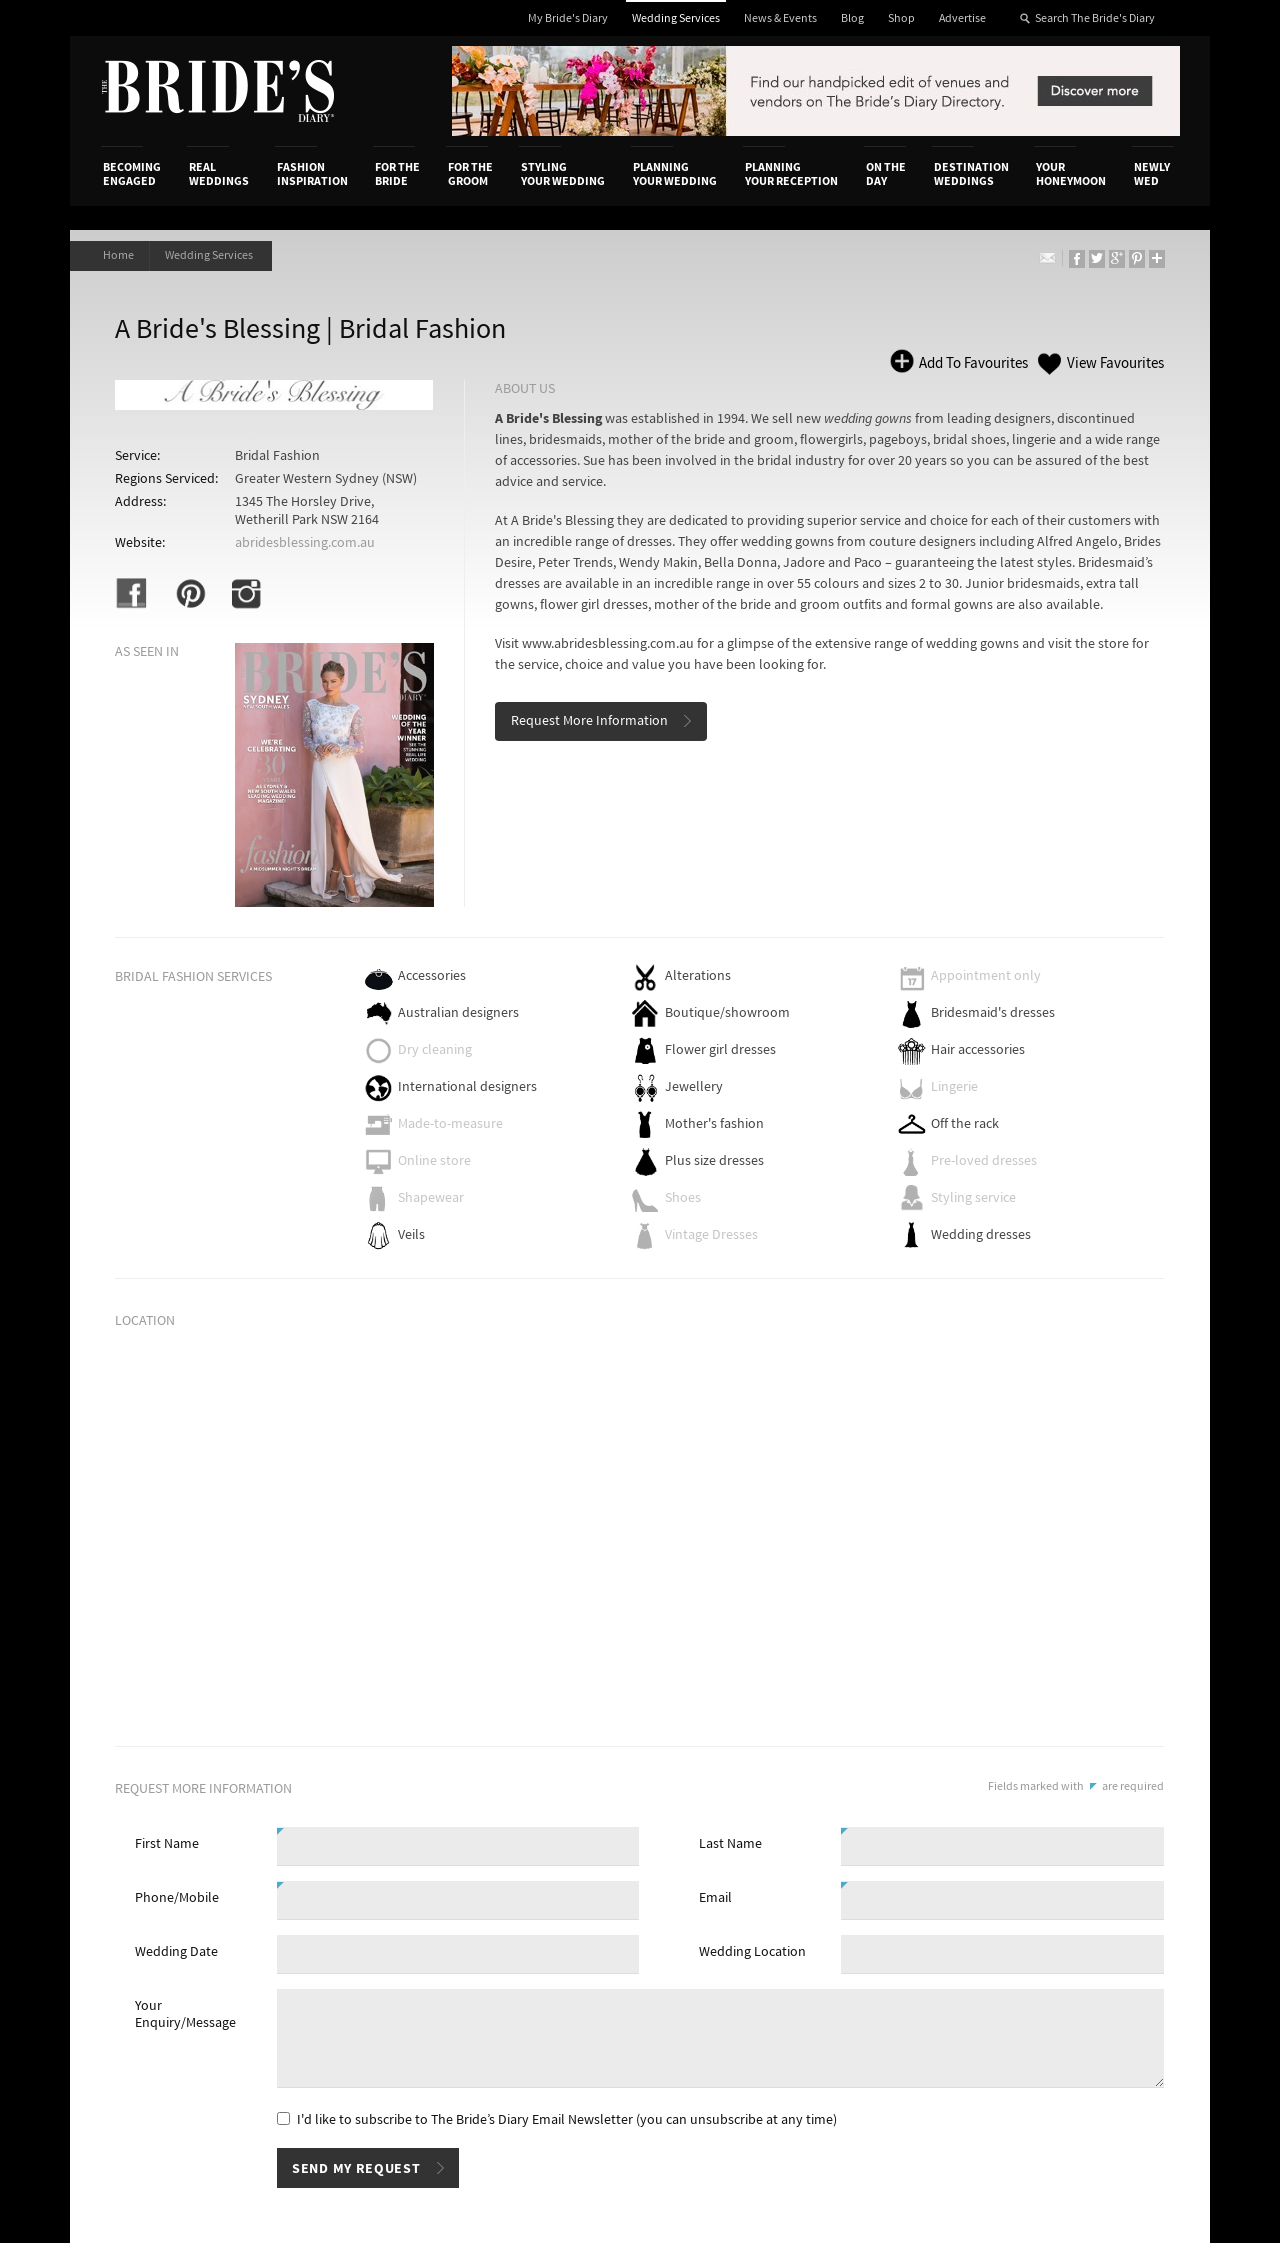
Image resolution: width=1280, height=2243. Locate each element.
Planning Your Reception (791, 174)
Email (715, 1898)
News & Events (780, 18)
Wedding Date (176, 1952)
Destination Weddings (971, 174)
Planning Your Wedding (675, 174)
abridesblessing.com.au (305, 543)
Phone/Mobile (177, 1898)
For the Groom (470, 174)
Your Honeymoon (1071, 174)
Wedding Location (752, 1952)
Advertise (962, 18)
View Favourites (1115, 363)
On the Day (886, 174)
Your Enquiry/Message (185, 2014)
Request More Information (589, 721)
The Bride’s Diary (218, 91)
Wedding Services (676, 18)
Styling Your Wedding (563, 174)
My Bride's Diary (568, 18)
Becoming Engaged (132, 174)
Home (118, 255)
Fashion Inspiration (312, 174)
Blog (852, 18)
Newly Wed (1152, 174)
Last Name (730, 1844)
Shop (901, 18)
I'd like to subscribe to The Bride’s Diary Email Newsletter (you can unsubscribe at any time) (567, 2120)
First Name (167, 1844)
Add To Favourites (972, 363)
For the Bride (397, 174)
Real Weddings (219, 174)
